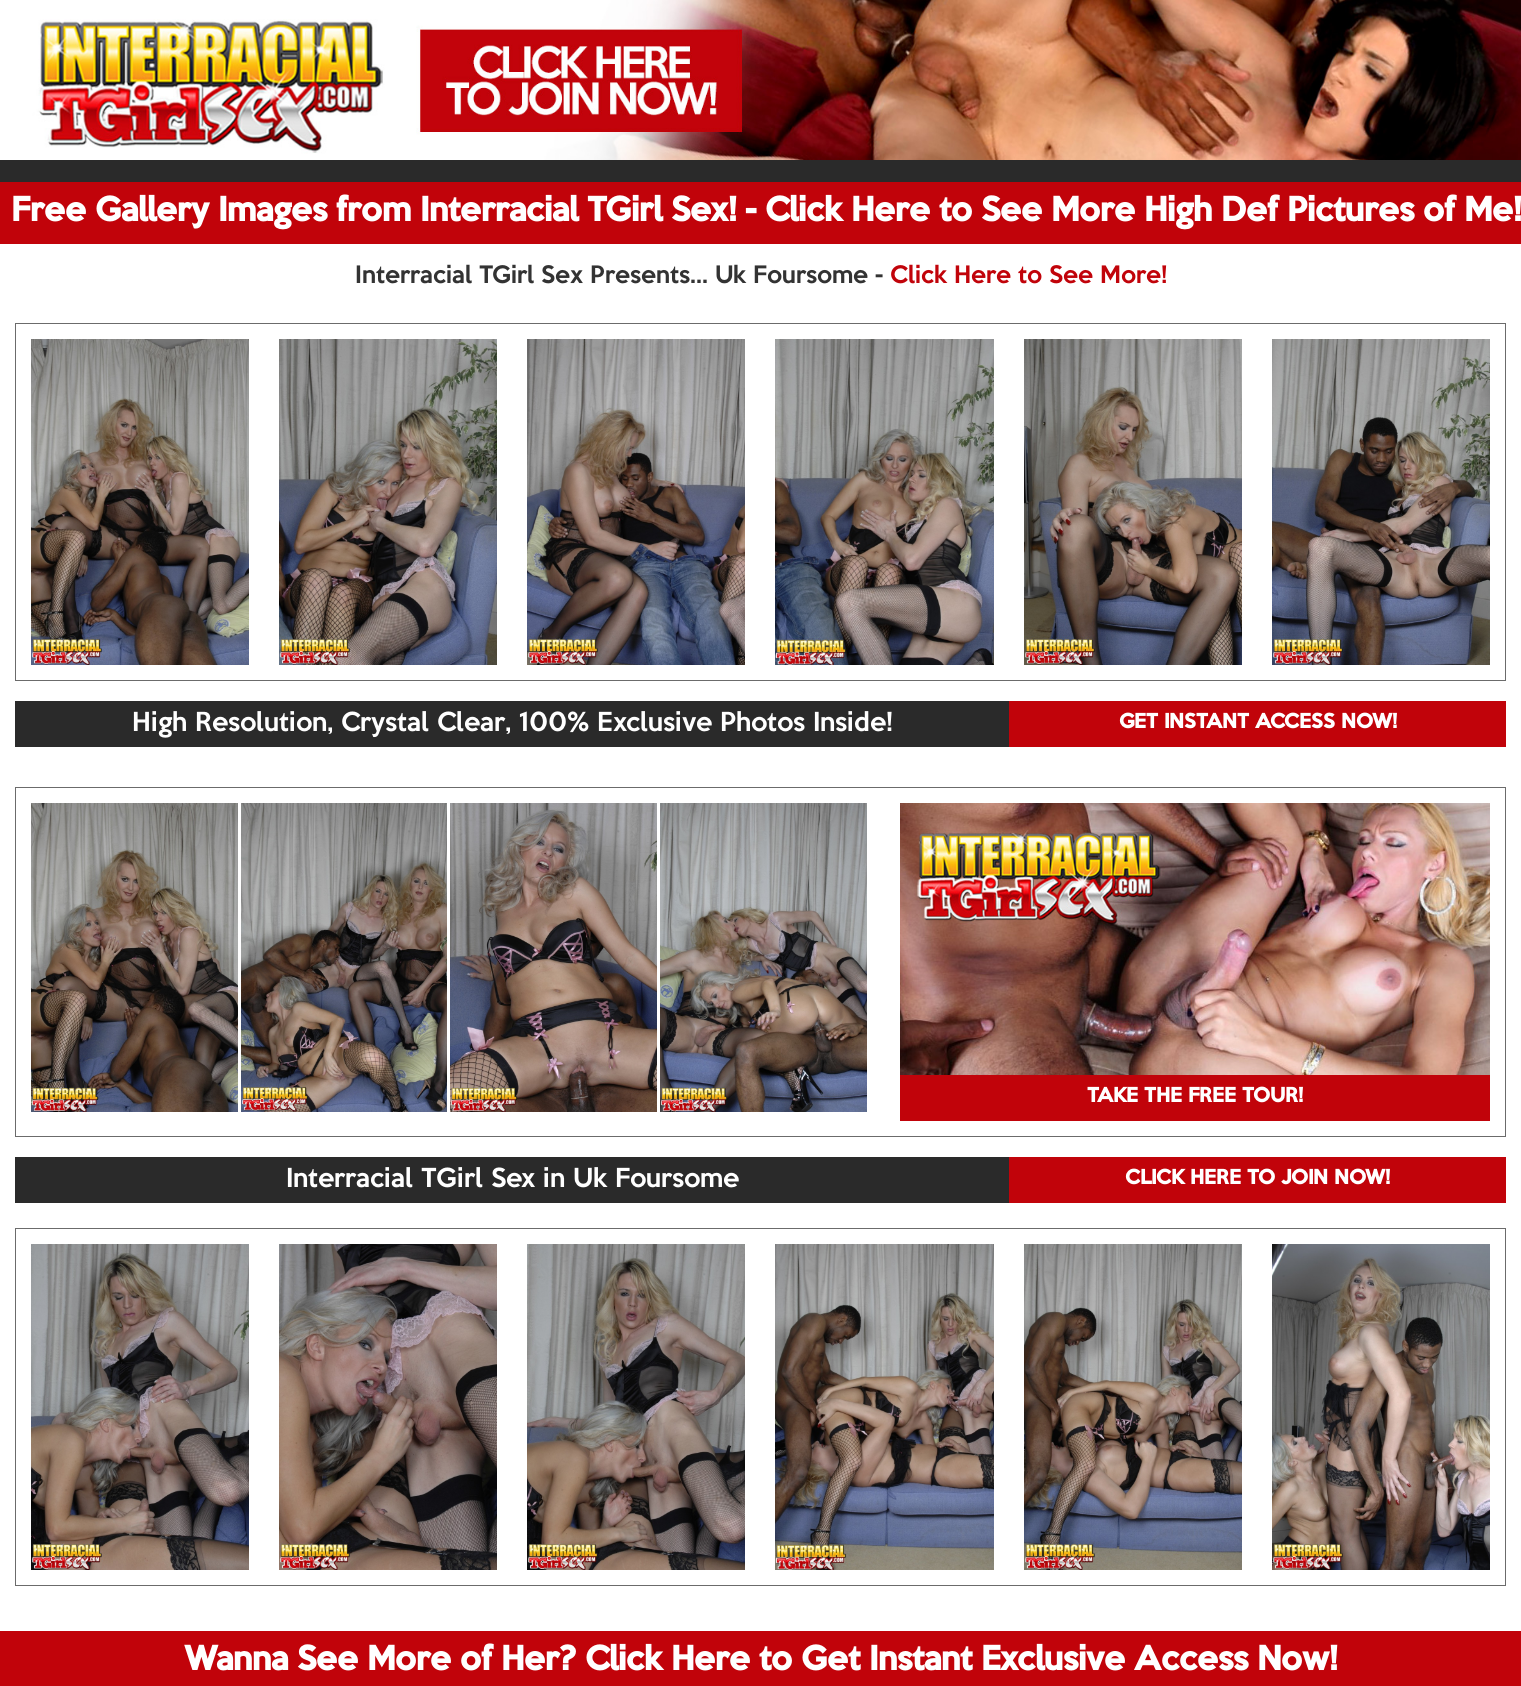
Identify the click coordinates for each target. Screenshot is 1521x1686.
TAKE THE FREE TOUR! (1195, 1097)
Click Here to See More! (1028, 276)
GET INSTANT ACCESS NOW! (1258, 723)
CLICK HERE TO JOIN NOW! (1257, 1179)
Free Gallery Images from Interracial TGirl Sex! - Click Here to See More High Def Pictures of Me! (766, 212)
